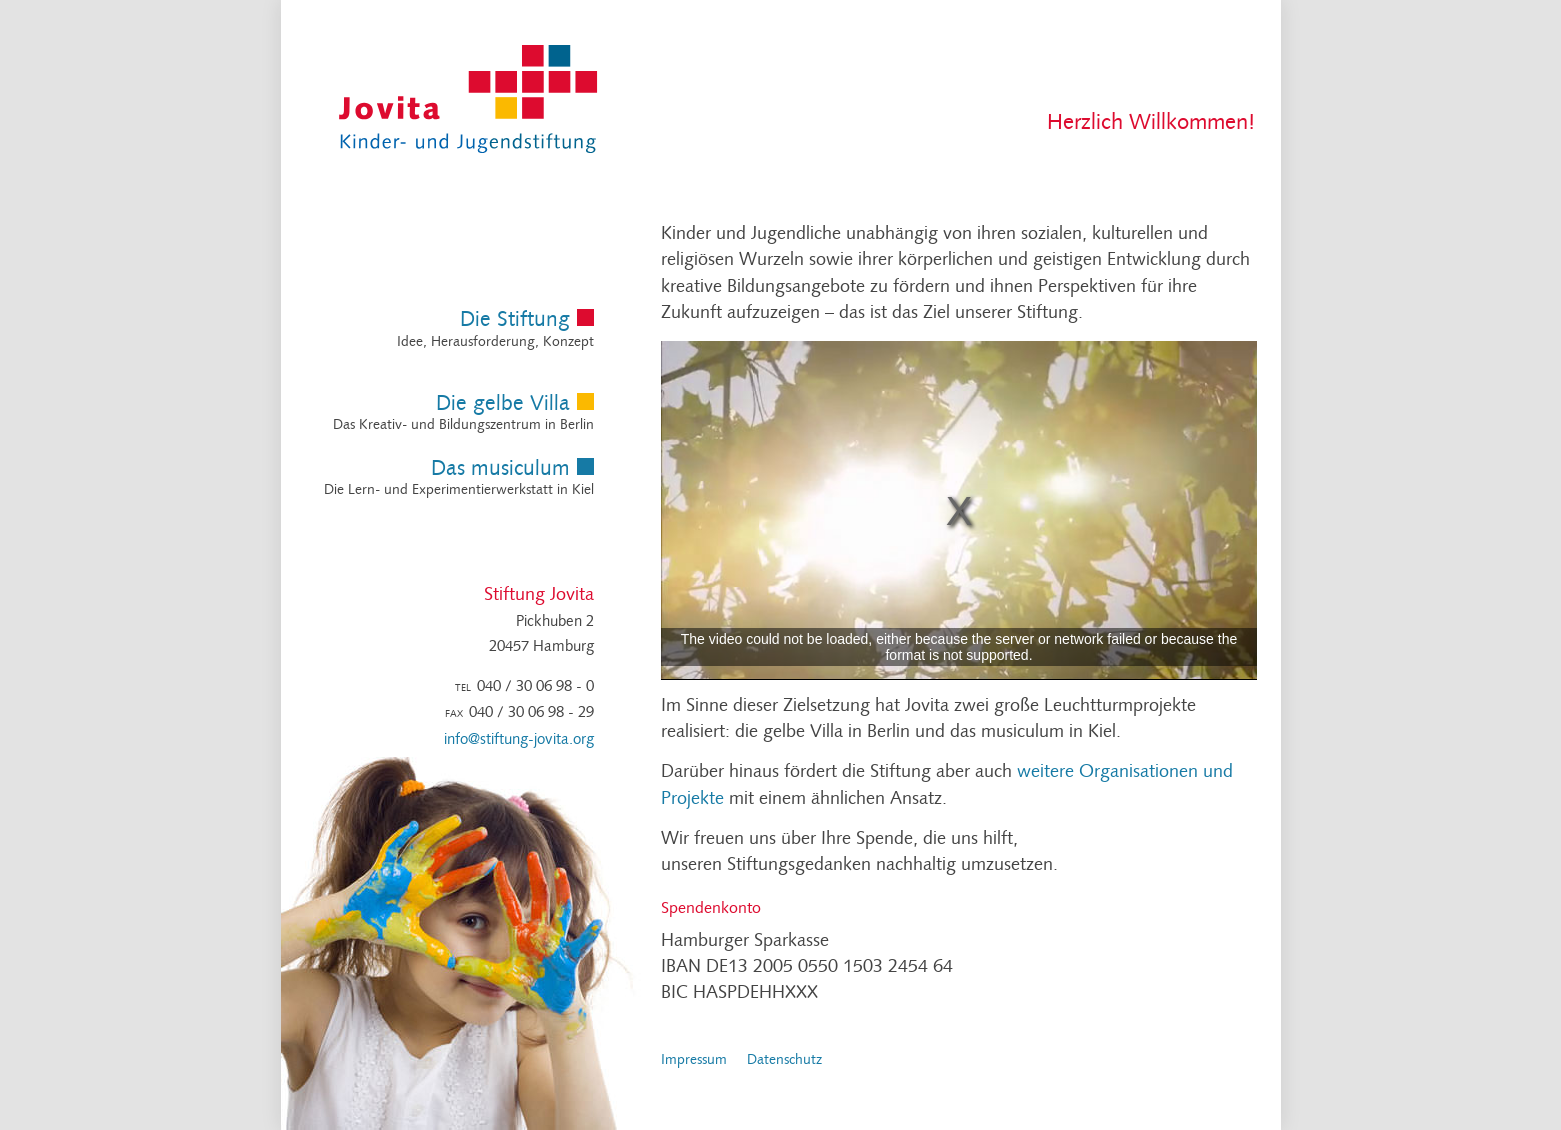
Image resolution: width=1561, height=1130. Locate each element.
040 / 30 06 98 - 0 (535, 687)
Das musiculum (500, 469)
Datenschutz (784, 1060)
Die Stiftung (515, 320)
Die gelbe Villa (503, 404)
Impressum (694, 1060)
